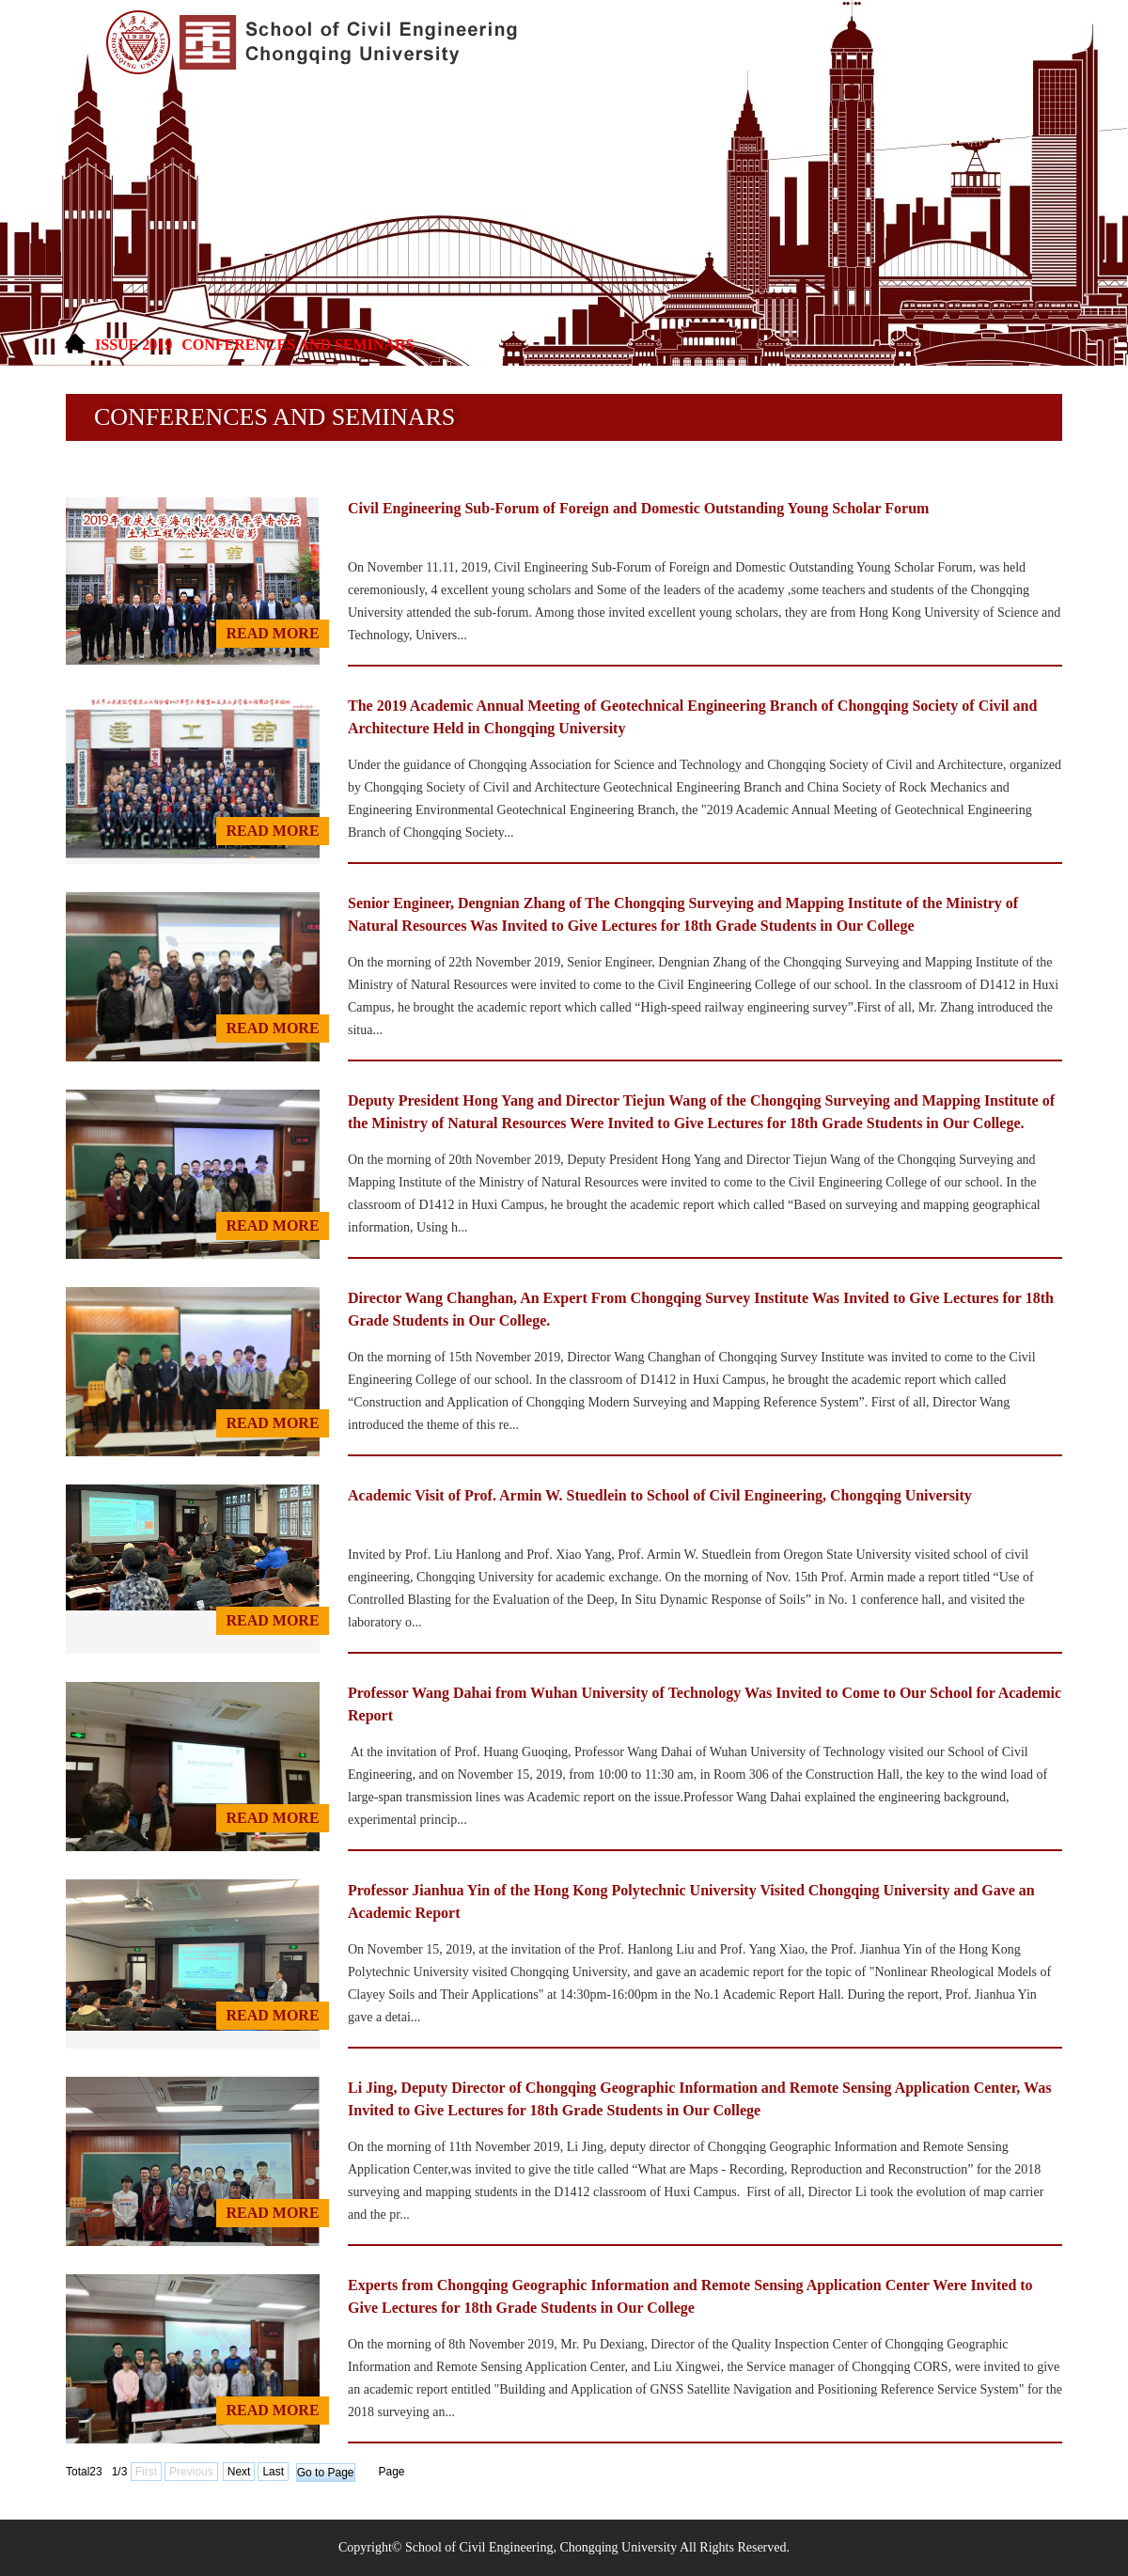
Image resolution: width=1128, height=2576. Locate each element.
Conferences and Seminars (297, 345)
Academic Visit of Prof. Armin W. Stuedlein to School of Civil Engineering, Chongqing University (660, 1495)
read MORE (272, 633)
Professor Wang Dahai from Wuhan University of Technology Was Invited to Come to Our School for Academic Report (704, 1704)
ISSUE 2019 (133, 345)
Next (239, 2471)
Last (273, 2471)
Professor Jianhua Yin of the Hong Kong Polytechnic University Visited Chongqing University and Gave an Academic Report (691, 1901)
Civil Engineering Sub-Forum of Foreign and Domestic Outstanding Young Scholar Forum (638, 508)
